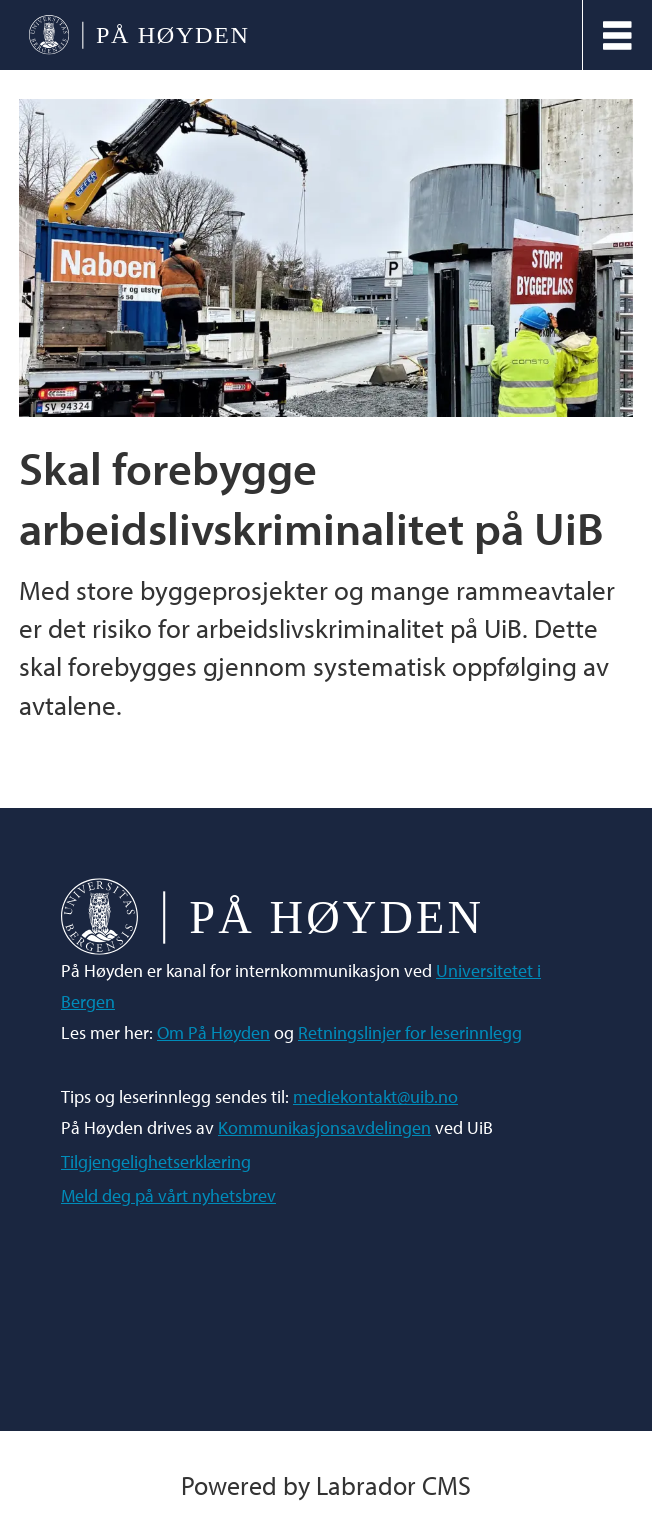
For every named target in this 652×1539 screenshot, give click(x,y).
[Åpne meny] (617, 35)
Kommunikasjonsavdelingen (324, 1127)
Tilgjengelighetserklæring (156, 1161)
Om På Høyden (213, 1032)
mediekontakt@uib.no (375, 1096)
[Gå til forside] (138, 35)
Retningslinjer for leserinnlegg (410, 1032)
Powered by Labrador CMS (326, 1485)
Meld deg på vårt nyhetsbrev (168, 1195)
